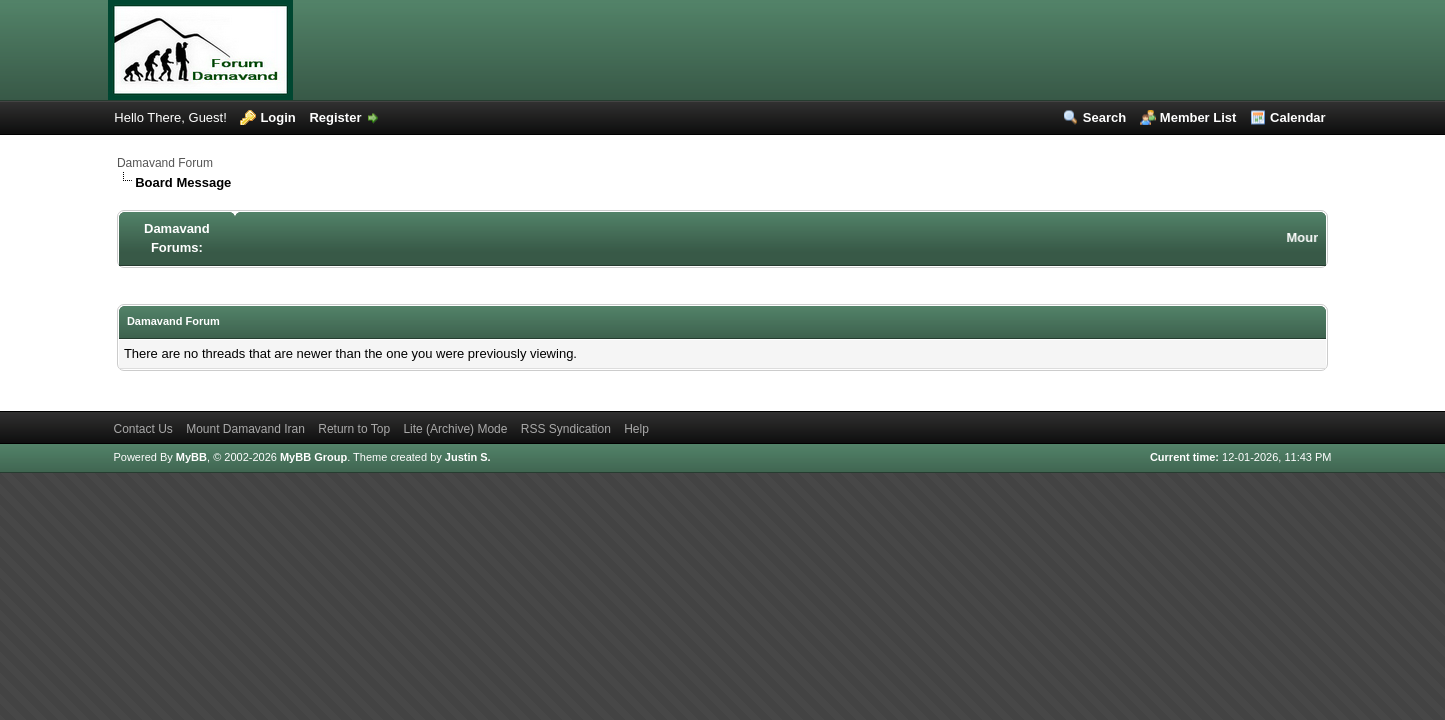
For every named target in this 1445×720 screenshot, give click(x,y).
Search (1104, 117)
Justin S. (468, 457)
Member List (1198, 117)
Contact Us (142, 429)
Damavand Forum (165, 163)
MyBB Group (313, 457)
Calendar (1298, 117)
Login (277, 117)
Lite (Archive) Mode (455, 429)
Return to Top (354, 429)
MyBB (191, 457)
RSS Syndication (566, 429)
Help (636, 429)
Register (335, 117)
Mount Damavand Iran (245, 429)
